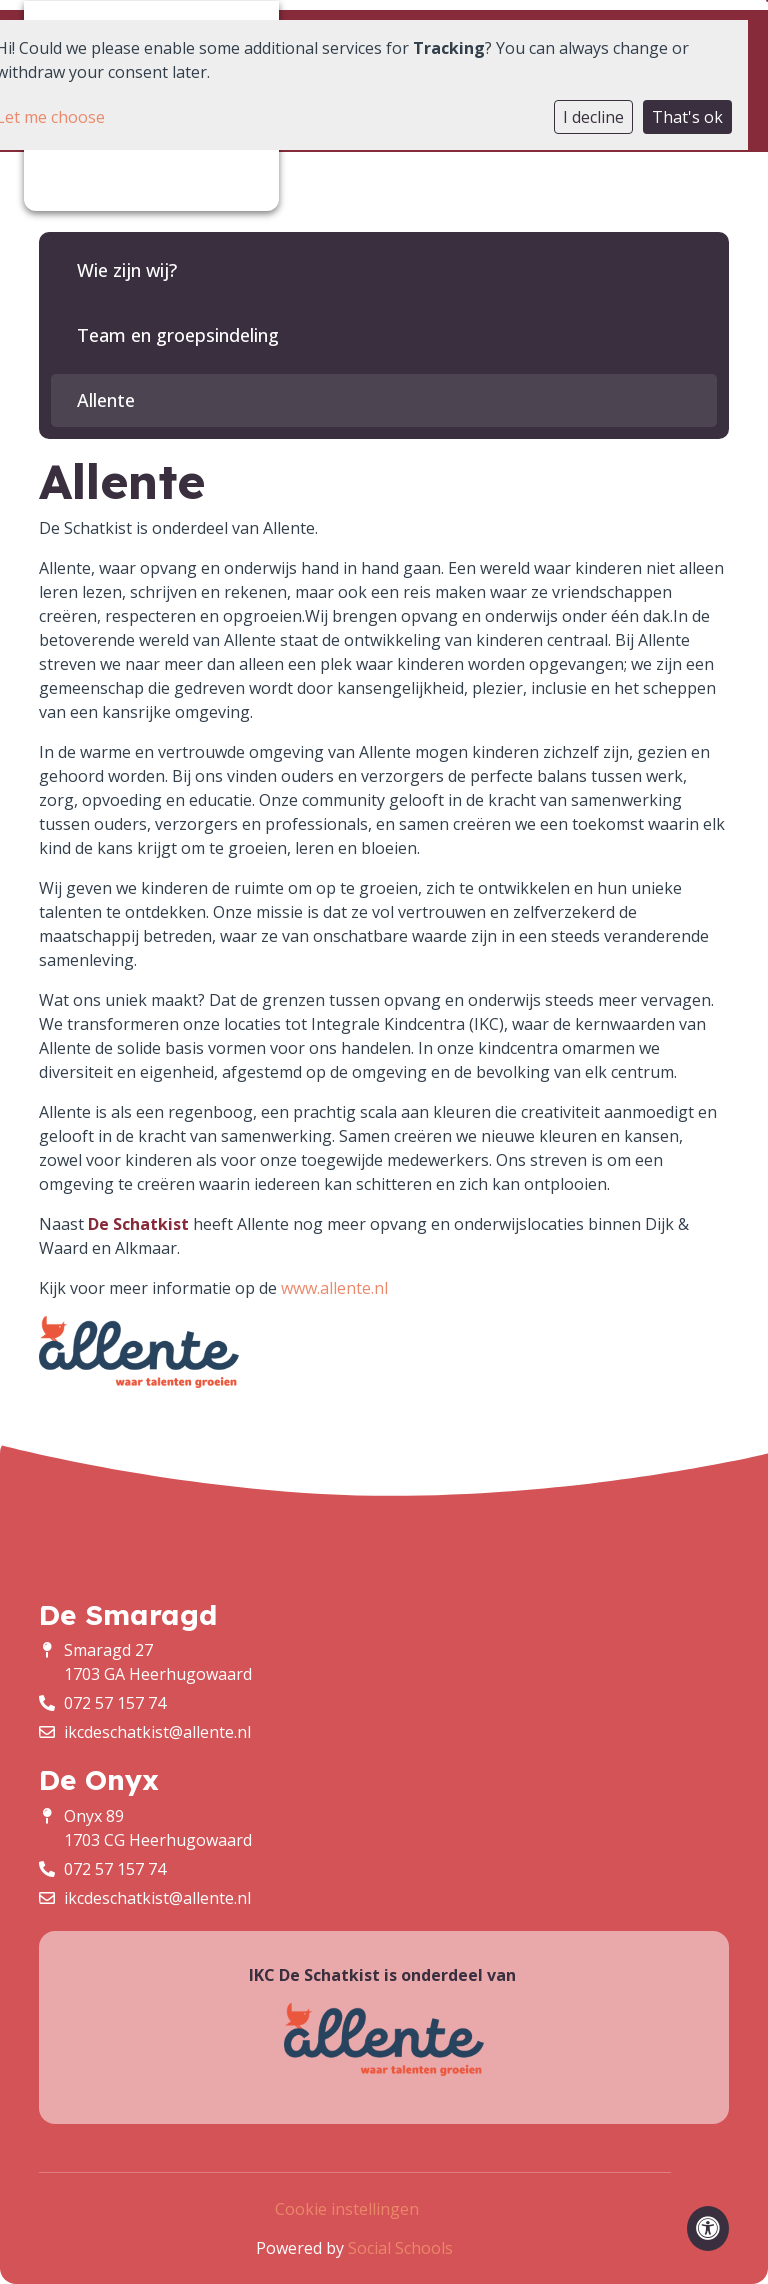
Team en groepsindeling (178, 335)
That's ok (687, 117)
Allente (106, 400)
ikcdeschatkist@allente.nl (157, 1732)
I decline (593, 117)
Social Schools (400, 2248)
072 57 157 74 (115, 1703)
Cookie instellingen (347, 2209)
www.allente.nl (334, 1288)
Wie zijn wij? (127, 270)
